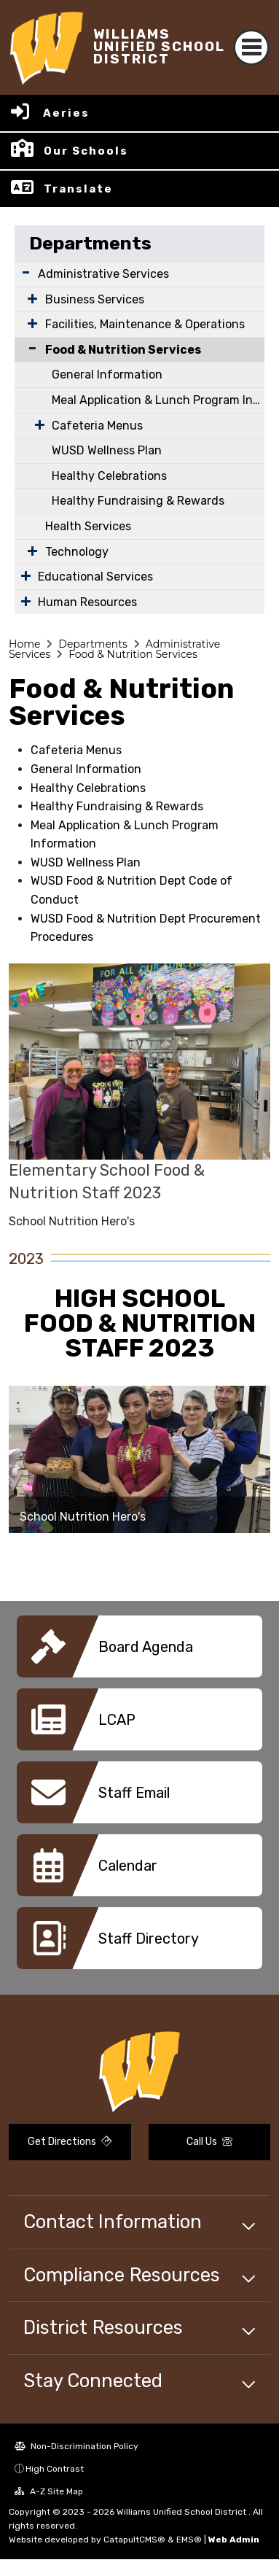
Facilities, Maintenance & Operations (145, 324)
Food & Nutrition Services (123, 350)
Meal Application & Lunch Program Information (158, 400)
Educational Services (95, 576)
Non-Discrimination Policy (76, 2446)
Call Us (209, 2141)
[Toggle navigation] (251, 47)
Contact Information (112, 2221)
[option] (139, 1459)
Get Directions (69, 2141)
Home (24, 644)
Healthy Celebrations (109, 476)
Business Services (94, 299)
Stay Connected (92, 2380)
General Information (107, 374)
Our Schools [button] (86, 151)
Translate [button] (78, 188)
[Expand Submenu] (25, 272)
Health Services (88, 526)
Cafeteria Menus (97, 425)
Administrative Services (103, 274)
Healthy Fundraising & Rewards (138, 501)
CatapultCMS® (134, 2539)
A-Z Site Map (49, 2491)
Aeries (66, 113)
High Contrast (54, 2469)
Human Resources (87, 602)
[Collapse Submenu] (29, 348)
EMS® (189, 2539)
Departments (90, 243)
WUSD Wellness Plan (107, 450)
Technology (77, 552)
